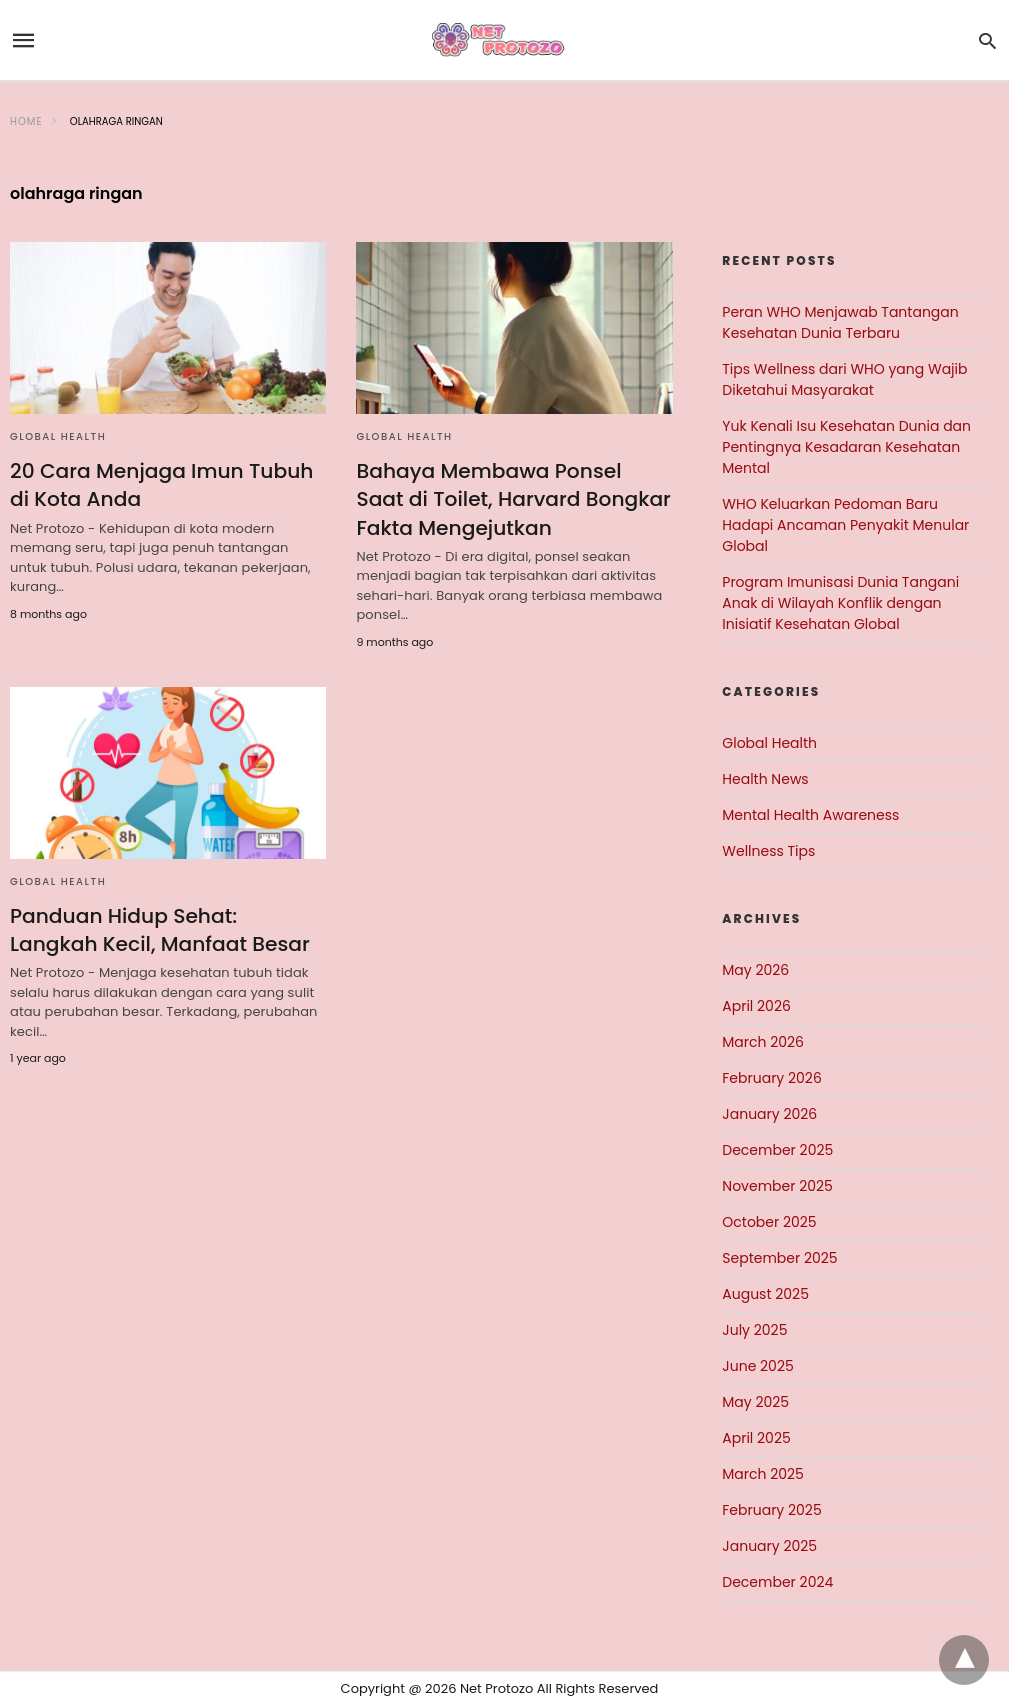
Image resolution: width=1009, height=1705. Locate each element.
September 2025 (779, 1258)
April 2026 (756, 1006)
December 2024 (777, 1582)
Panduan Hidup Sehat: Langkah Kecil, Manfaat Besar (158, 929)
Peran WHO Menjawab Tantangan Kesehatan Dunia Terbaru (840, 322)
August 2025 (765, 1294)
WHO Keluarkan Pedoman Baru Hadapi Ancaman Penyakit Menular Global (845, 525)
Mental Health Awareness (810, 815)
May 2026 (755, 970)
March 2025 (763, 1474)
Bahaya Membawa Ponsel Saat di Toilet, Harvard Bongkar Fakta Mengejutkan (513, 499)
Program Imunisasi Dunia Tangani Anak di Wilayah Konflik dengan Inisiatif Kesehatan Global (840, 603)
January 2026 (769, 1114)
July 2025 (754, 1330)
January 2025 (769, 1546)
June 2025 (757, 1366)
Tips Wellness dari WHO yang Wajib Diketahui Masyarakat (844, 379)
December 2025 (777, 1150)
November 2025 (777, 1186)
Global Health (58, 436)
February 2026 (771, 1078)
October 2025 (769, 1222)
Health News (765, 779)
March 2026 (763, 1042)
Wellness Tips (768, 851)
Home (26, 121)
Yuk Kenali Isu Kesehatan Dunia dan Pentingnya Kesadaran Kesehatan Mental (846, 447)
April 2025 (756, 1438)
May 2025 (755, 1402)
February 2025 (771, 1510)
